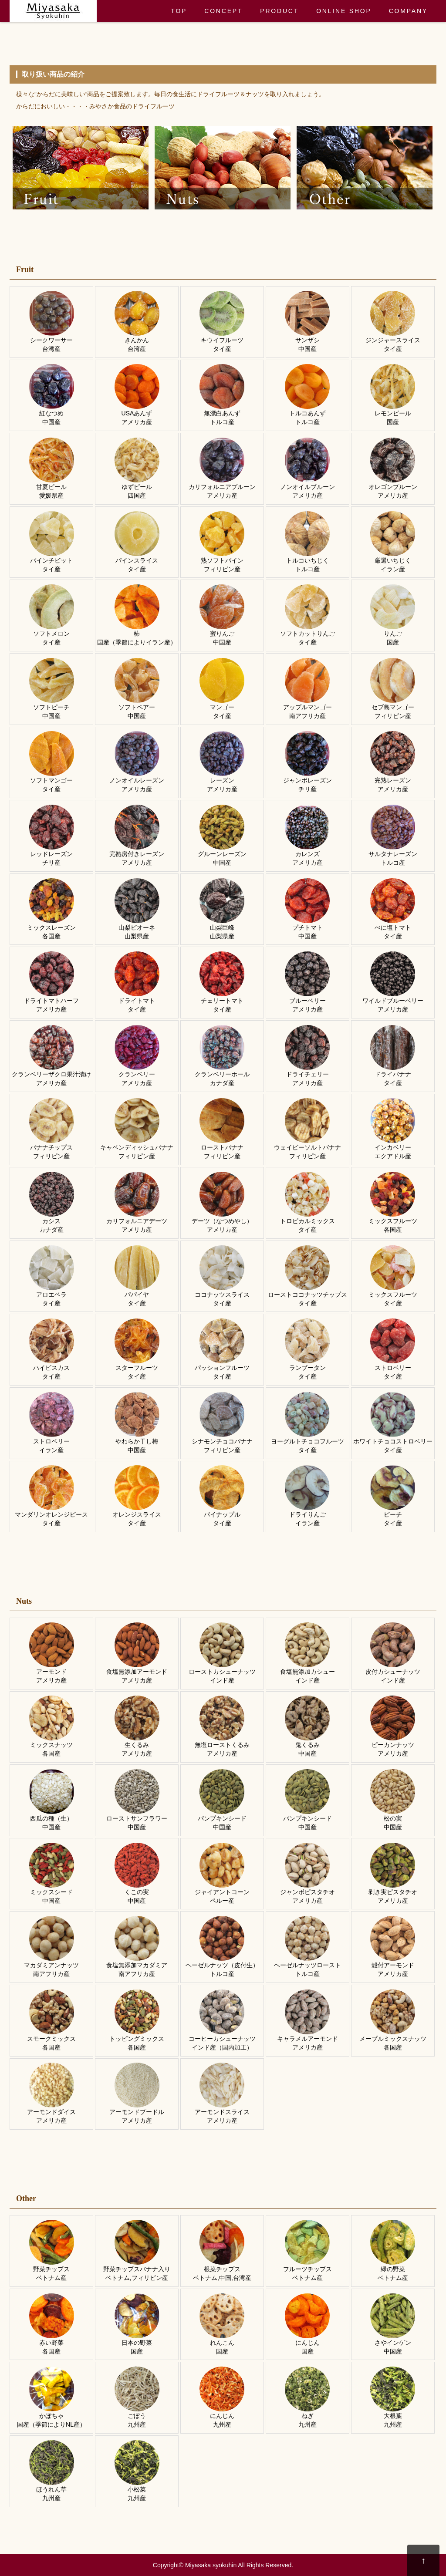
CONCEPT (223, 10)
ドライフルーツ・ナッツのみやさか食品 (53, 11)
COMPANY (408, 10)
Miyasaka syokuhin (211, 2565)
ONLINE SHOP (344, 10)
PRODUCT (279, 10)
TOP (179, 10)
